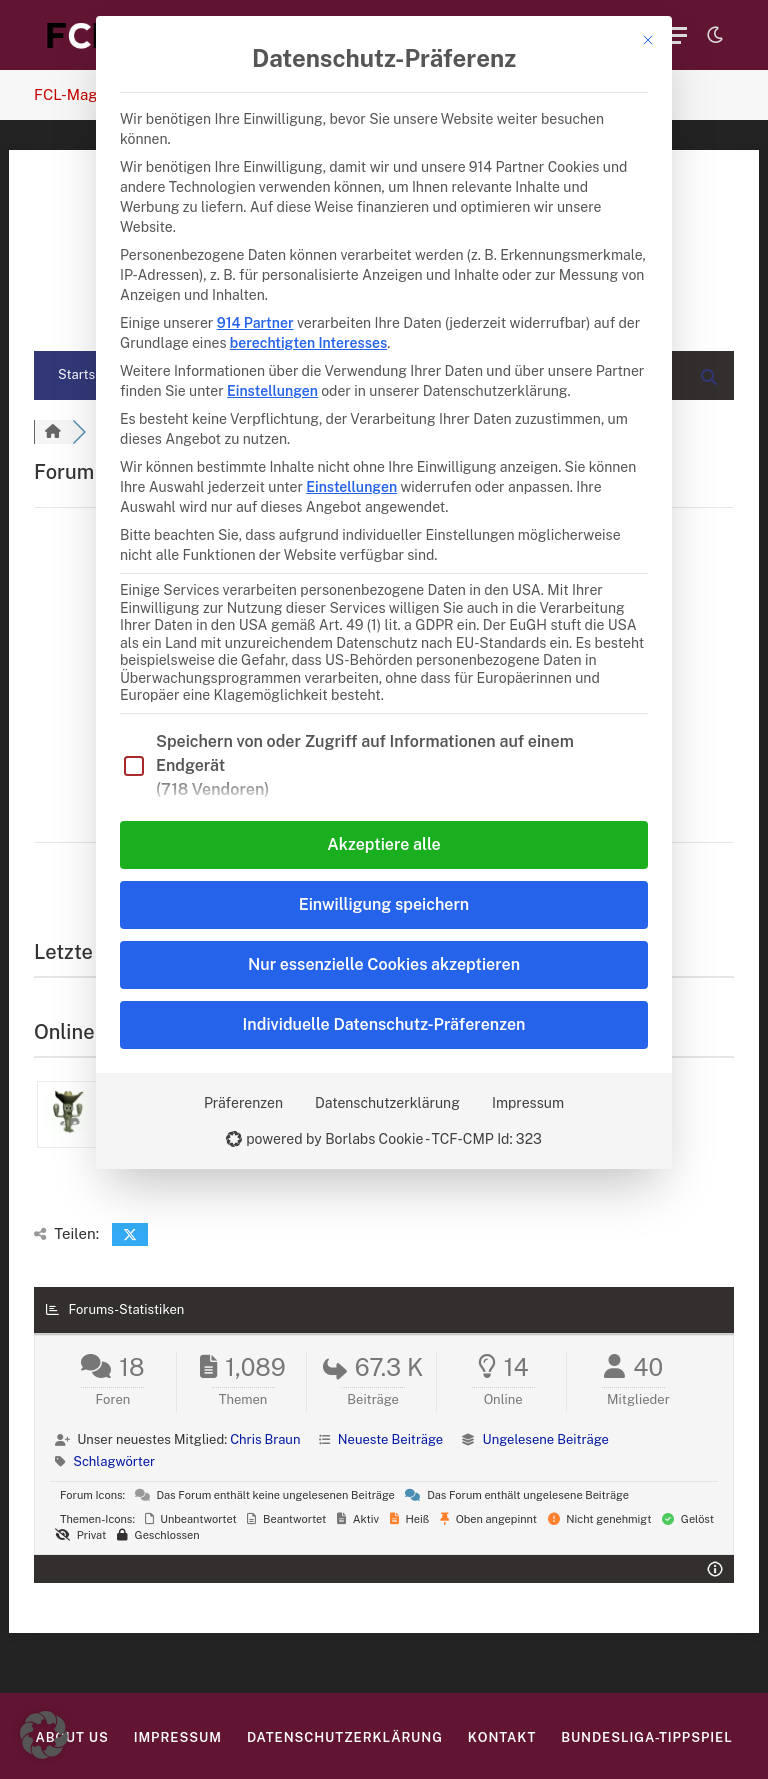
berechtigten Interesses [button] (308, 343)
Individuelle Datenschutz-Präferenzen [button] (384, 1024)
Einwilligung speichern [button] (384, 904)
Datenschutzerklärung (387, 1103)
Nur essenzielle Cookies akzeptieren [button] (384, 964)
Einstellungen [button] (272, 391)
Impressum (528, 1103)
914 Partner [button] (255, 323)
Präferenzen (243, 1103)
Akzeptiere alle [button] (383, 844)
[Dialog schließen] (648, 40)
